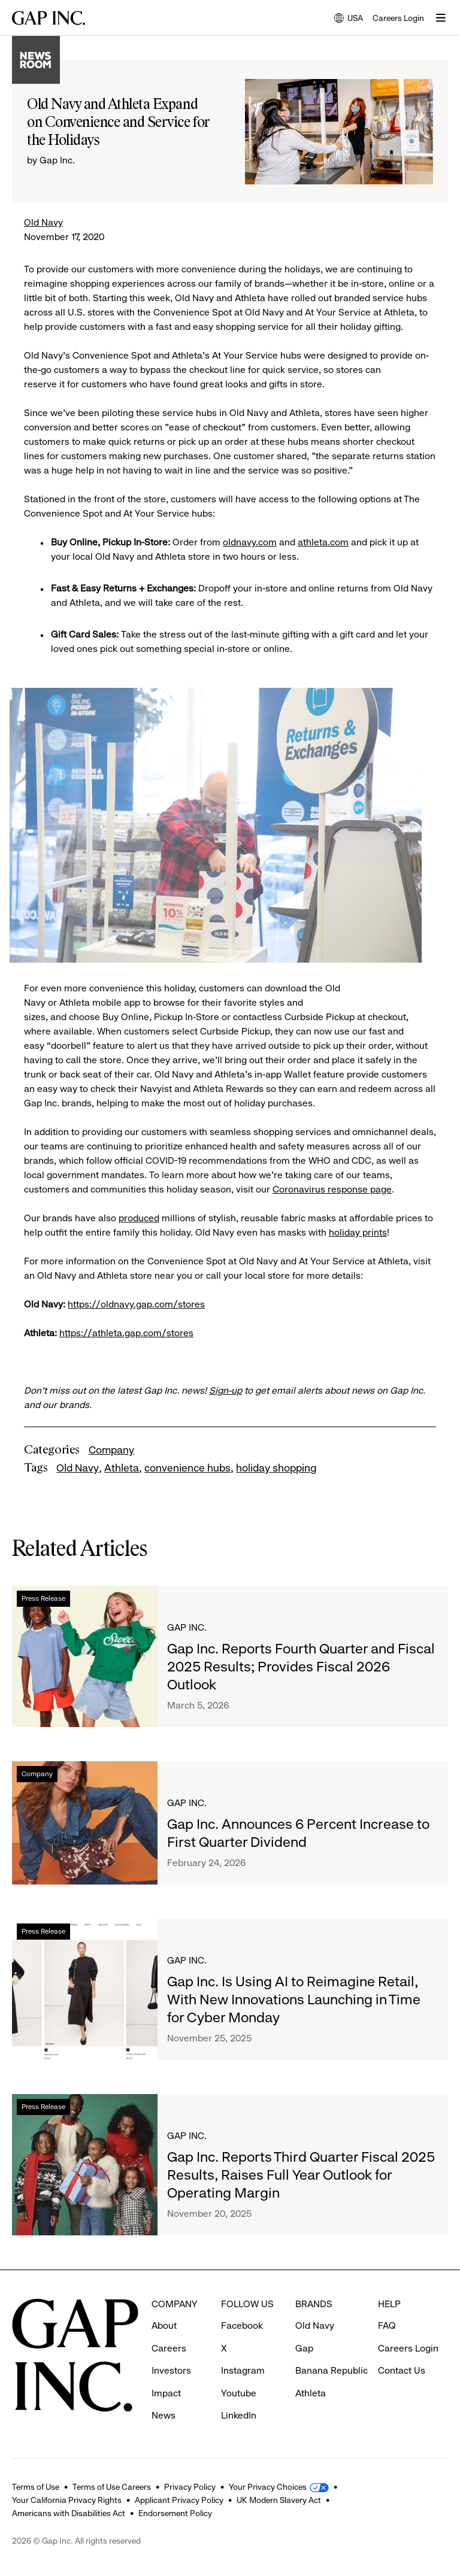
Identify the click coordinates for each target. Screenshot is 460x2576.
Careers (169, 2348)
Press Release (43, 1598)
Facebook (242, 2325)
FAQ (387, 2325)
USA (348, 19)
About (164, 2325)
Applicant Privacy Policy (179, 2500)
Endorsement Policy (175, 2513)
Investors (171, 2370)
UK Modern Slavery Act (279, 2500)
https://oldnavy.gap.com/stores (136, 1304)
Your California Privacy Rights (67, 2500)
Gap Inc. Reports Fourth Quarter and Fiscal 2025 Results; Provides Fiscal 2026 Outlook (301, 1666)
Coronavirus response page (332, 1189)
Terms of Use (35, 2487)
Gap (304, 2348)
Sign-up (225, 1390)
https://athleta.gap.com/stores (126, 1333)
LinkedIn (238, 2415)
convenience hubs (187, 1468)
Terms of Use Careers (111, 2487)
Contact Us (401, 2370)
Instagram (243, 2370)
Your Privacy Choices (268, 2487)
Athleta (121, 1468)
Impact (166, 2393)
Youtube (238, 2393)
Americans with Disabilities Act (68, 2513)
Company (111, 1450)
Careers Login (398, 18)
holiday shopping (276, 1468)
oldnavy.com (250, 542)
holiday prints (358, 1232)
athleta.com (323, 542)
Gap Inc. (187, 1627)
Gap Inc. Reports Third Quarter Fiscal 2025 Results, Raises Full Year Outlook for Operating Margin (301, 2175)
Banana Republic (331, 2370)
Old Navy (43, 222)
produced (139, 1218)
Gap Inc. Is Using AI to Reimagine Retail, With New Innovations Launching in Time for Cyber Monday (293, 1999)
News (163, 2415)
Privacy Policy (190, 2487)
